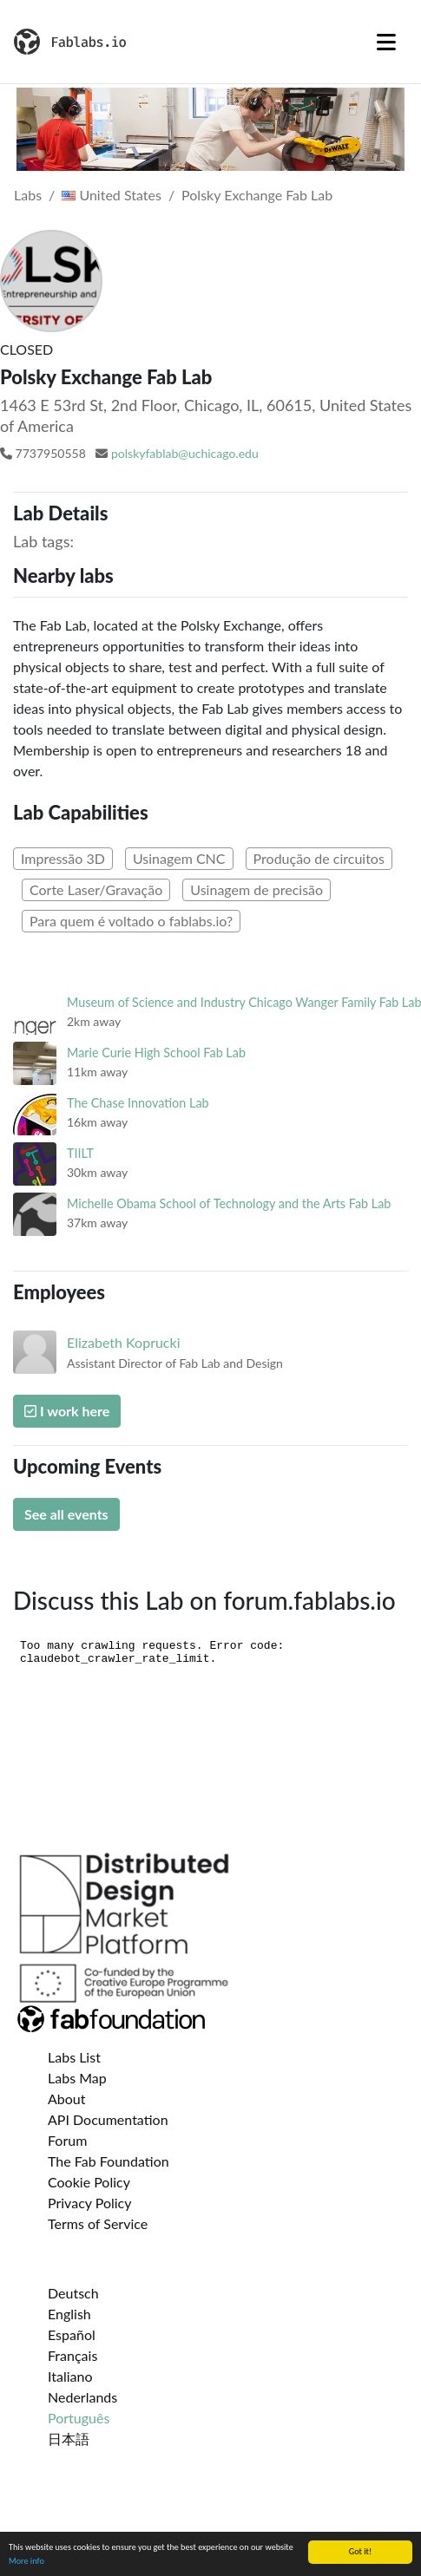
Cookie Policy (89, 2182)
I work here (66, 1410)
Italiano (70, 2376)
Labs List (74, 2057)
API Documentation (108, 2119)
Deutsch (73, 2293)
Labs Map (77, 2077)
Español (71, 2334)
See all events (66, 1514)
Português (78, 2417)
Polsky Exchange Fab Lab (256, 194)
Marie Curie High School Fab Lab (156, 1052)
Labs (28, 194)
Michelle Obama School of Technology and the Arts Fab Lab (229, 1203)
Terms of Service (98, 2223)
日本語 (68, 2438)
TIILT (80, 1153)
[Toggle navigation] (386, 42)
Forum (67, 2140)
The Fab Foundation (108, 2161)
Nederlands (82, 2397)
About (67, 2098)
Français (72, 2355)
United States (111, 194)
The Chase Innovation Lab (138, 1102)
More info (26, 2560)
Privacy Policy (90, 2202)
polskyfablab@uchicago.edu (185, 453)
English (69, 2313)
